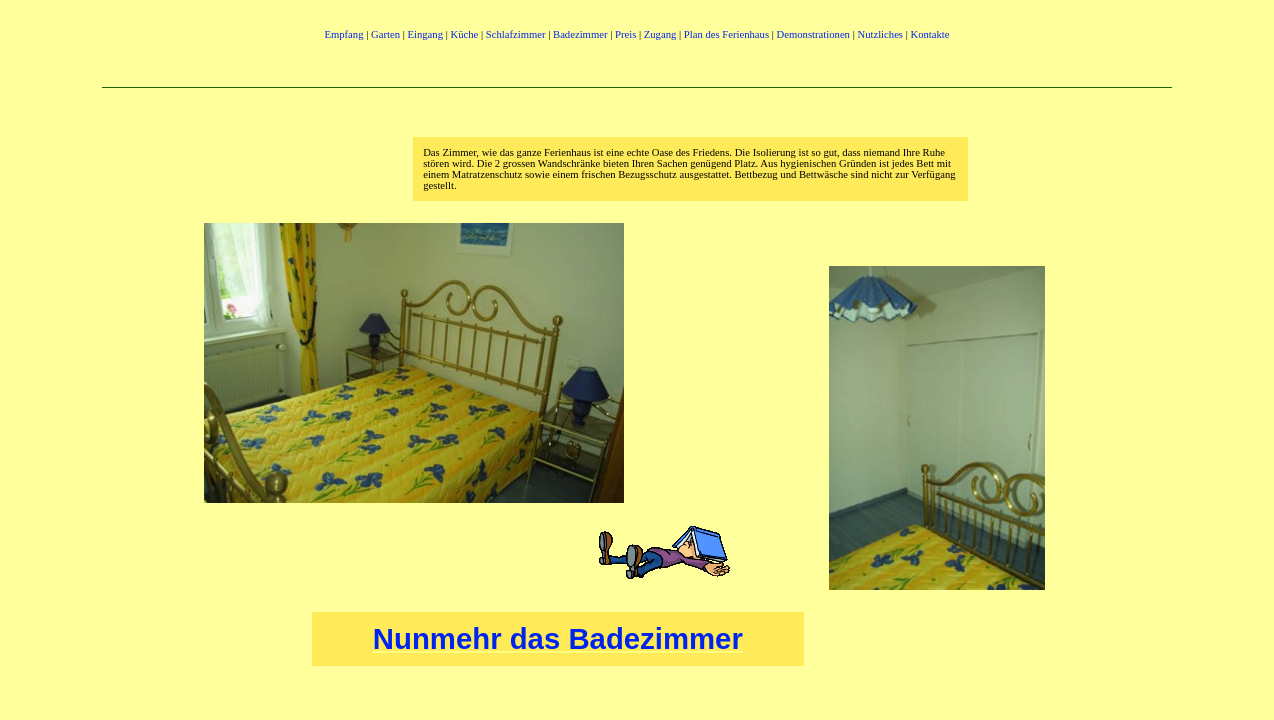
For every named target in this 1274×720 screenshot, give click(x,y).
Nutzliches (880, 34)
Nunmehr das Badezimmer (558, 638)
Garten (385, 34)
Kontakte (930, 34)
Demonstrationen (813, 34)
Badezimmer (580, 34)
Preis (625, 34)
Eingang (425, 34)
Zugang (660, 34)
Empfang (345, 34)
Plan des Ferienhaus (726, 34)
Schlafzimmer (516, 34)
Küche (464, 34)
